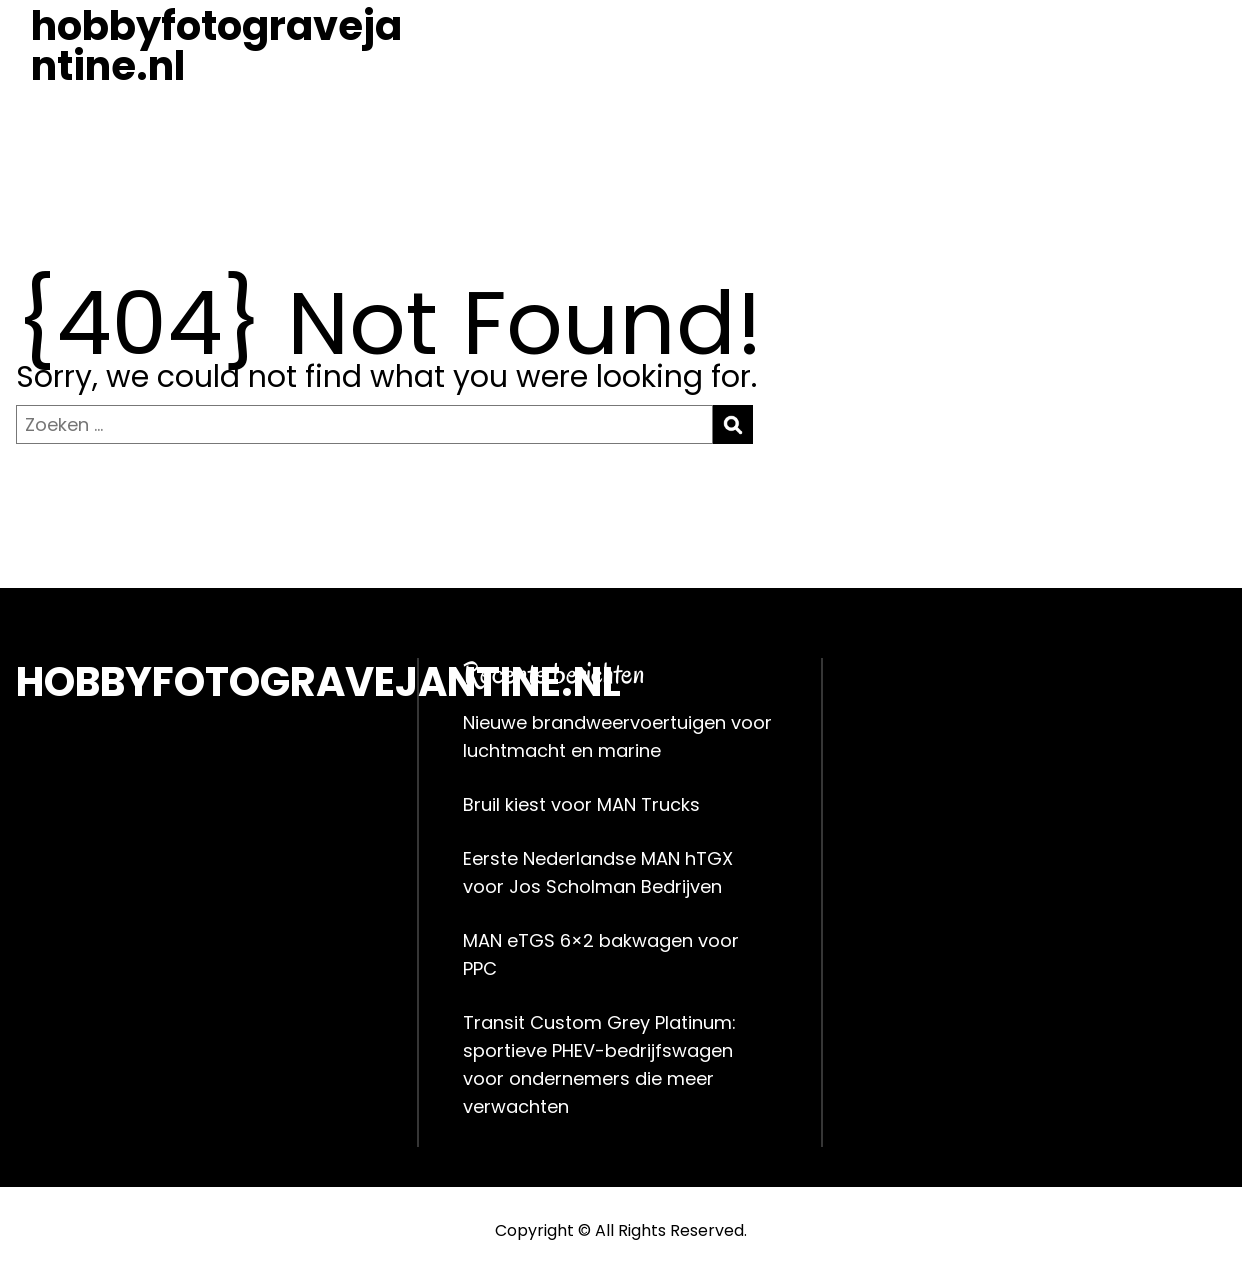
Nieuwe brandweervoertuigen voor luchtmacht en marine (617, 736)
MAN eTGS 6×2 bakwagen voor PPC (601, 954)
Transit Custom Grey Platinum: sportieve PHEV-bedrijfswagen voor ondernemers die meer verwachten (599, 1064)
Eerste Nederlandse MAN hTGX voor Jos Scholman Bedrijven (598, 872)
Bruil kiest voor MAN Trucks (581, 804)
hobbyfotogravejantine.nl (216, 46)
